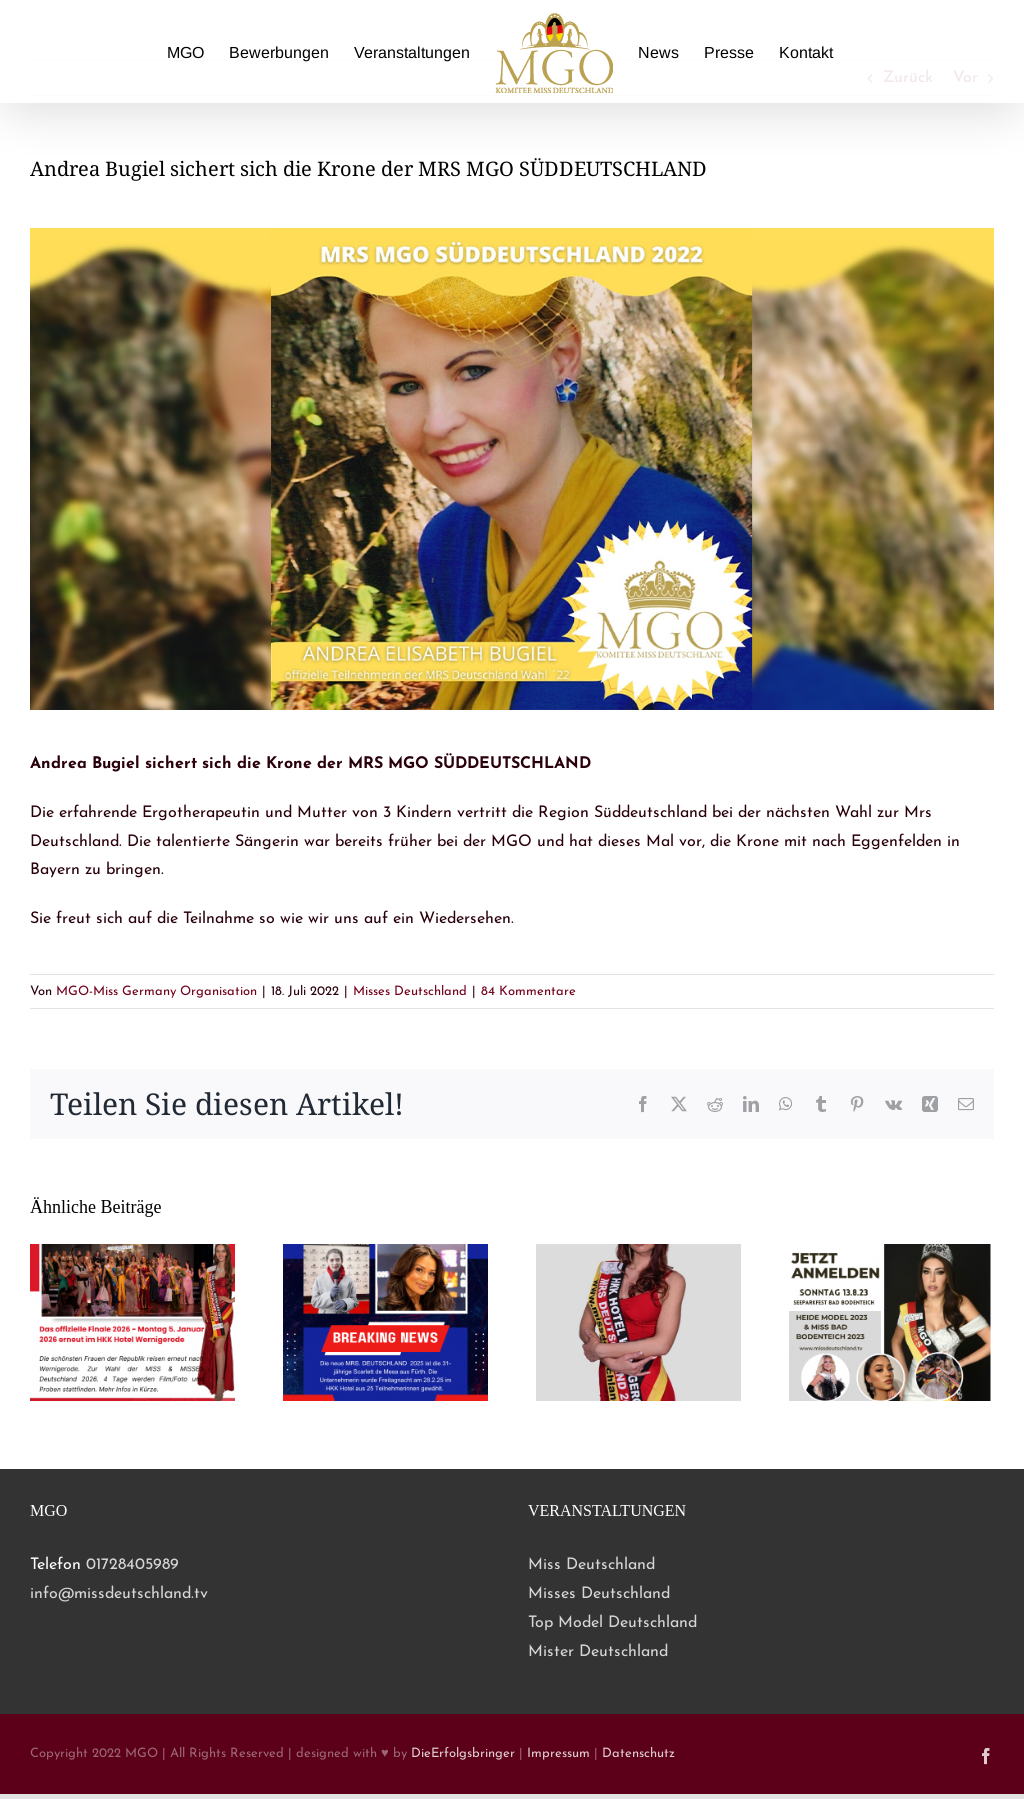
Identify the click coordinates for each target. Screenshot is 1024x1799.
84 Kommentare (528, 991)
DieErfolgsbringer (463, 1753)
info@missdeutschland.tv (119, 1594)
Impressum (558, 1753)
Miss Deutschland (591, 1565)
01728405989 (132, 1565)
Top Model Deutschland (612, 1623)
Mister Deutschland (598, 1652)
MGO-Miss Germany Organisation (156, 991)
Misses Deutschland (410, 991)
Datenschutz (638, 1753)
